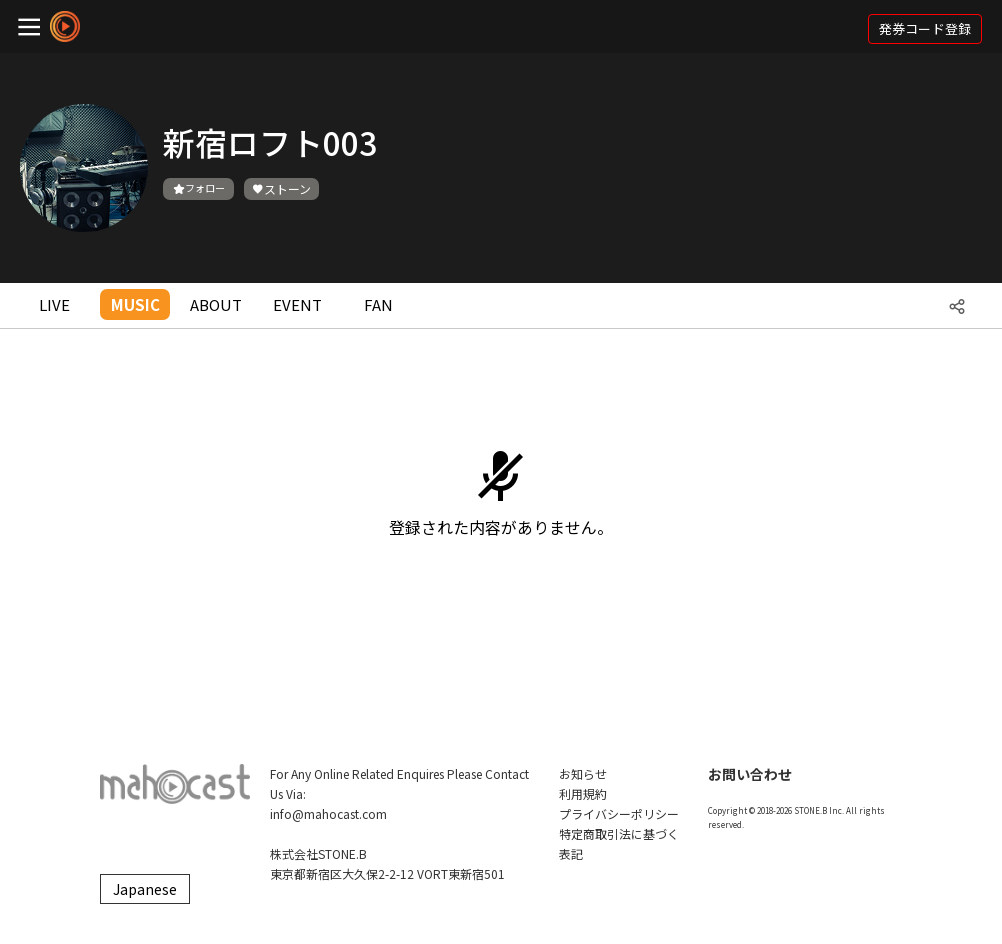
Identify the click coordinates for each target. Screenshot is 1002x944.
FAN (378, 304)
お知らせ (583, 773)
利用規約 (583, 793)
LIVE (54, 304)
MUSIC (135, 304)
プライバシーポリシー (619, 813)
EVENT (297, 304)
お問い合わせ (750, 774)
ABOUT (216, 304)
